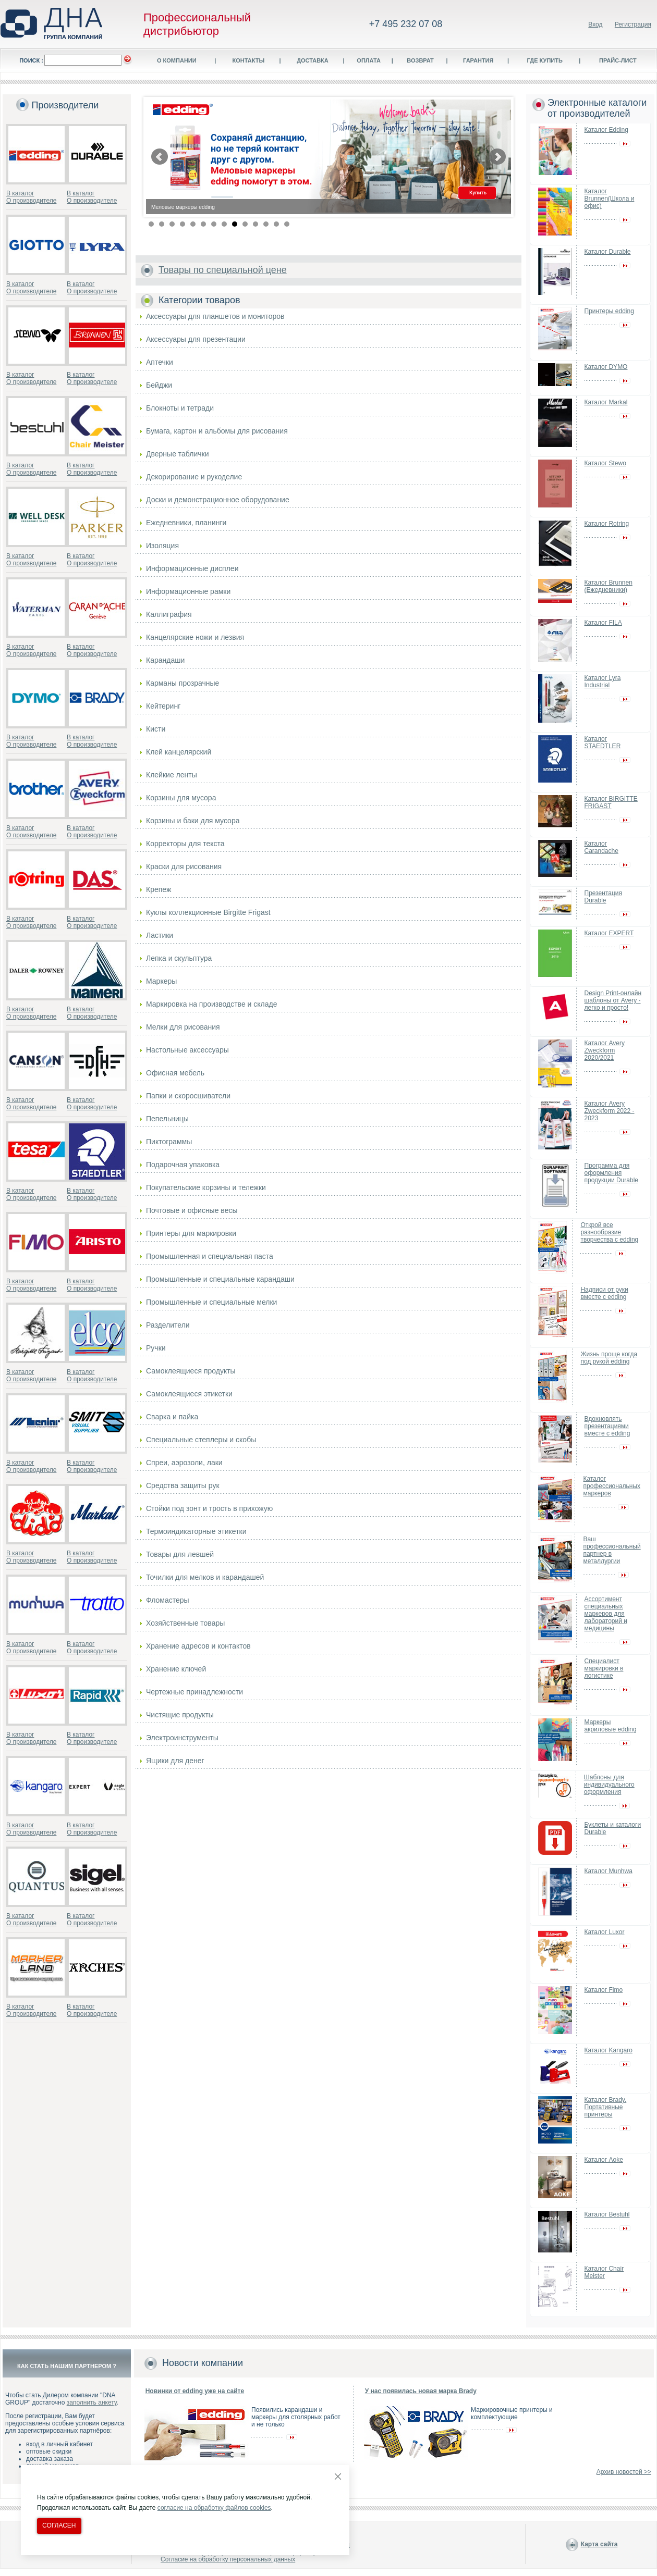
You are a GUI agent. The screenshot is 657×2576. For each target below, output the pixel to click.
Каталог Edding (606, 129)
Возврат (420, 60)
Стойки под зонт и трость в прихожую (209, 1508)
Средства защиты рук (183, 1485)
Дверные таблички (177, 454)
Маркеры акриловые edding (611, 1725)
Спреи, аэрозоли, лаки (184, 1462)
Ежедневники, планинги (186, 522)
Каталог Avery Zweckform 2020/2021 (605, 1050)
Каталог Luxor (605, 1932)
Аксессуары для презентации (196, 339)
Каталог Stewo (605, 463)
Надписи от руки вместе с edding (604, 1293)
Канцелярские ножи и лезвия (195, 637)
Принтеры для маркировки (191, 1233)
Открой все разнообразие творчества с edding (609, 1232)
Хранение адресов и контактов (198, 1646)
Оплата (369, 60)
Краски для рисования (184, 866)
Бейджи (159, 385)
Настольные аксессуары (187, 1050)
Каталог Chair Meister (604, 2272)
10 (245, 224)
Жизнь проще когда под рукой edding (608, 1358)
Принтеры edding (609, 311)
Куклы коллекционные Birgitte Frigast (208, 912)
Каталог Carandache (601, 847)
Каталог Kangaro (608, 2050)
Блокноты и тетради (180, 408)
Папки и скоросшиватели (188, 1096)
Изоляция (162, 545)
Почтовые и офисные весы (192, 1210)
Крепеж (158, 889)
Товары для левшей (180, 1554)
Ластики (159, 935)
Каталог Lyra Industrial (603, 681)
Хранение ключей (176, 1669)
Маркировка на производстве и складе (211, 1004)
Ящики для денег (175, 1760)
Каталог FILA (603, 622)
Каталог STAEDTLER (603, 742)
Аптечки (159, 362)
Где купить (544, 60)
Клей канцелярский (178, 752)
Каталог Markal (606, 402)
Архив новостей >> (624, 2471)
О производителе (31, 200)
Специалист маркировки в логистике (604, 1668)
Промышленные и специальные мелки (211, 1302)
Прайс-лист (618, 60)
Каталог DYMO (606, 366)
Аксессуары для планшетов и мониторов (215, 316)
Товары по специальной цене (223, 270)
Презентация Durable (604, 896)
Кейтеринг (163, 706)
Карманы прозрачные (182, 683)
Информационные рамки (188, 591)
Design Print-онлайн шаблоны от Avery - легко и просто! (613, 1000)
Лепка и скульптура (179, 958)
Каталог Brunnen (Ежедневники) (608, 586)
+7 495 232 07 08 (406, 24)
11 (255, 224)
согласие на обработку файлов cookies (214, 2507)
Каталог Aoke (604, 2159)
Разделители (168, 1325)
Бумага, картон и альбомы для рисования (217, 431)
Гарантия (478, 60)
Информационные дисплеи (192, 568)
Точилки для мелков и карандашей (205, 1577)
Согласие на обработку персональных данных (228, 2559)
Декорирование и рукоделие (194, 477)
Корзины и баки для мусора (192, 820)
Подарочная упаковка (183, 1164)
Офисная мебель (175, 1073)
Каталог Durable (608, 251)
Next (497, 156)
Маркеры (161, 981)
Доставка (312, 60)
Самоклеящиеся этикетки (189, 1394)
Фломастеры (167, 1600)
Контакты (248, 60)
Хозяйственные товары (185, 1623)
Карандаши (165, 660)
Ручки (156, 1348)
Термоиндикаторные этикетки (196, 1531)
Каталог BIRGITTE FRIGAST (611, 802)
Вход (595, 24)
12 (266, 224)
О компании (177, 60)
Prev (159, 156)
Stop (506, 223)
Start (498, 223)
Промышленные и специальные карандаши (220, 1279)
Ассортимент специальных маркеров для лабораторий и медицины (606, 1613)
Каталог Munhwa (608, 1871)
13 (276, 224)
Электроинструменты (182, 1737)
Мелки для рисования (183, 1027)
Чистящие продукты (180, 1715)
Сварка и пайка (172, 1417)
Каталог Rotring (607, 523)
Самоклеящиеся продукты (191, 1371)
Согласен (59, 2525)
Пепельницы (167, 1118)
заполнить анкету (92, 2402)
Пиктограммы (169, 1141)
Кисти (155, 729)
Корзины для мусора (181, 798)
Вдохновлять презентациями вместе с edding (607, 1426)
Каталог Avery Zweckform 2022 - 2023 (610, 1111)
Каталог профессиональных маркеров (611, 1486)
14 (286, 224)
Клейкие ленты (171, 775)
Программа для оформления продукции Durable (611, 1173)
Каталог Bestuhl (607, 2214)
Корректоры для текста (185, 843)
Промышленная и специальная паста (209, 1256)
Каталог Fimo (604, 1989)
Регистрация (633, 24)
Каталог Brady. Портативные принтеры (606, 2107)
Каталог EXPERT (609, 933)
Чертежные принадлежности (194, 1692)
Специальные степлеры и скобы (201, 1439)
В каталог (20, 193)
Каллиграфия (169, 614)
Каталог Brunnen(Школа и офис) (610, 198)
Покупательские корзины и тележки (206, 1187)
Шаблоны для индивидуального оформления (609, 1784)
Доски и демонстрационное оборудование (217, 500)
